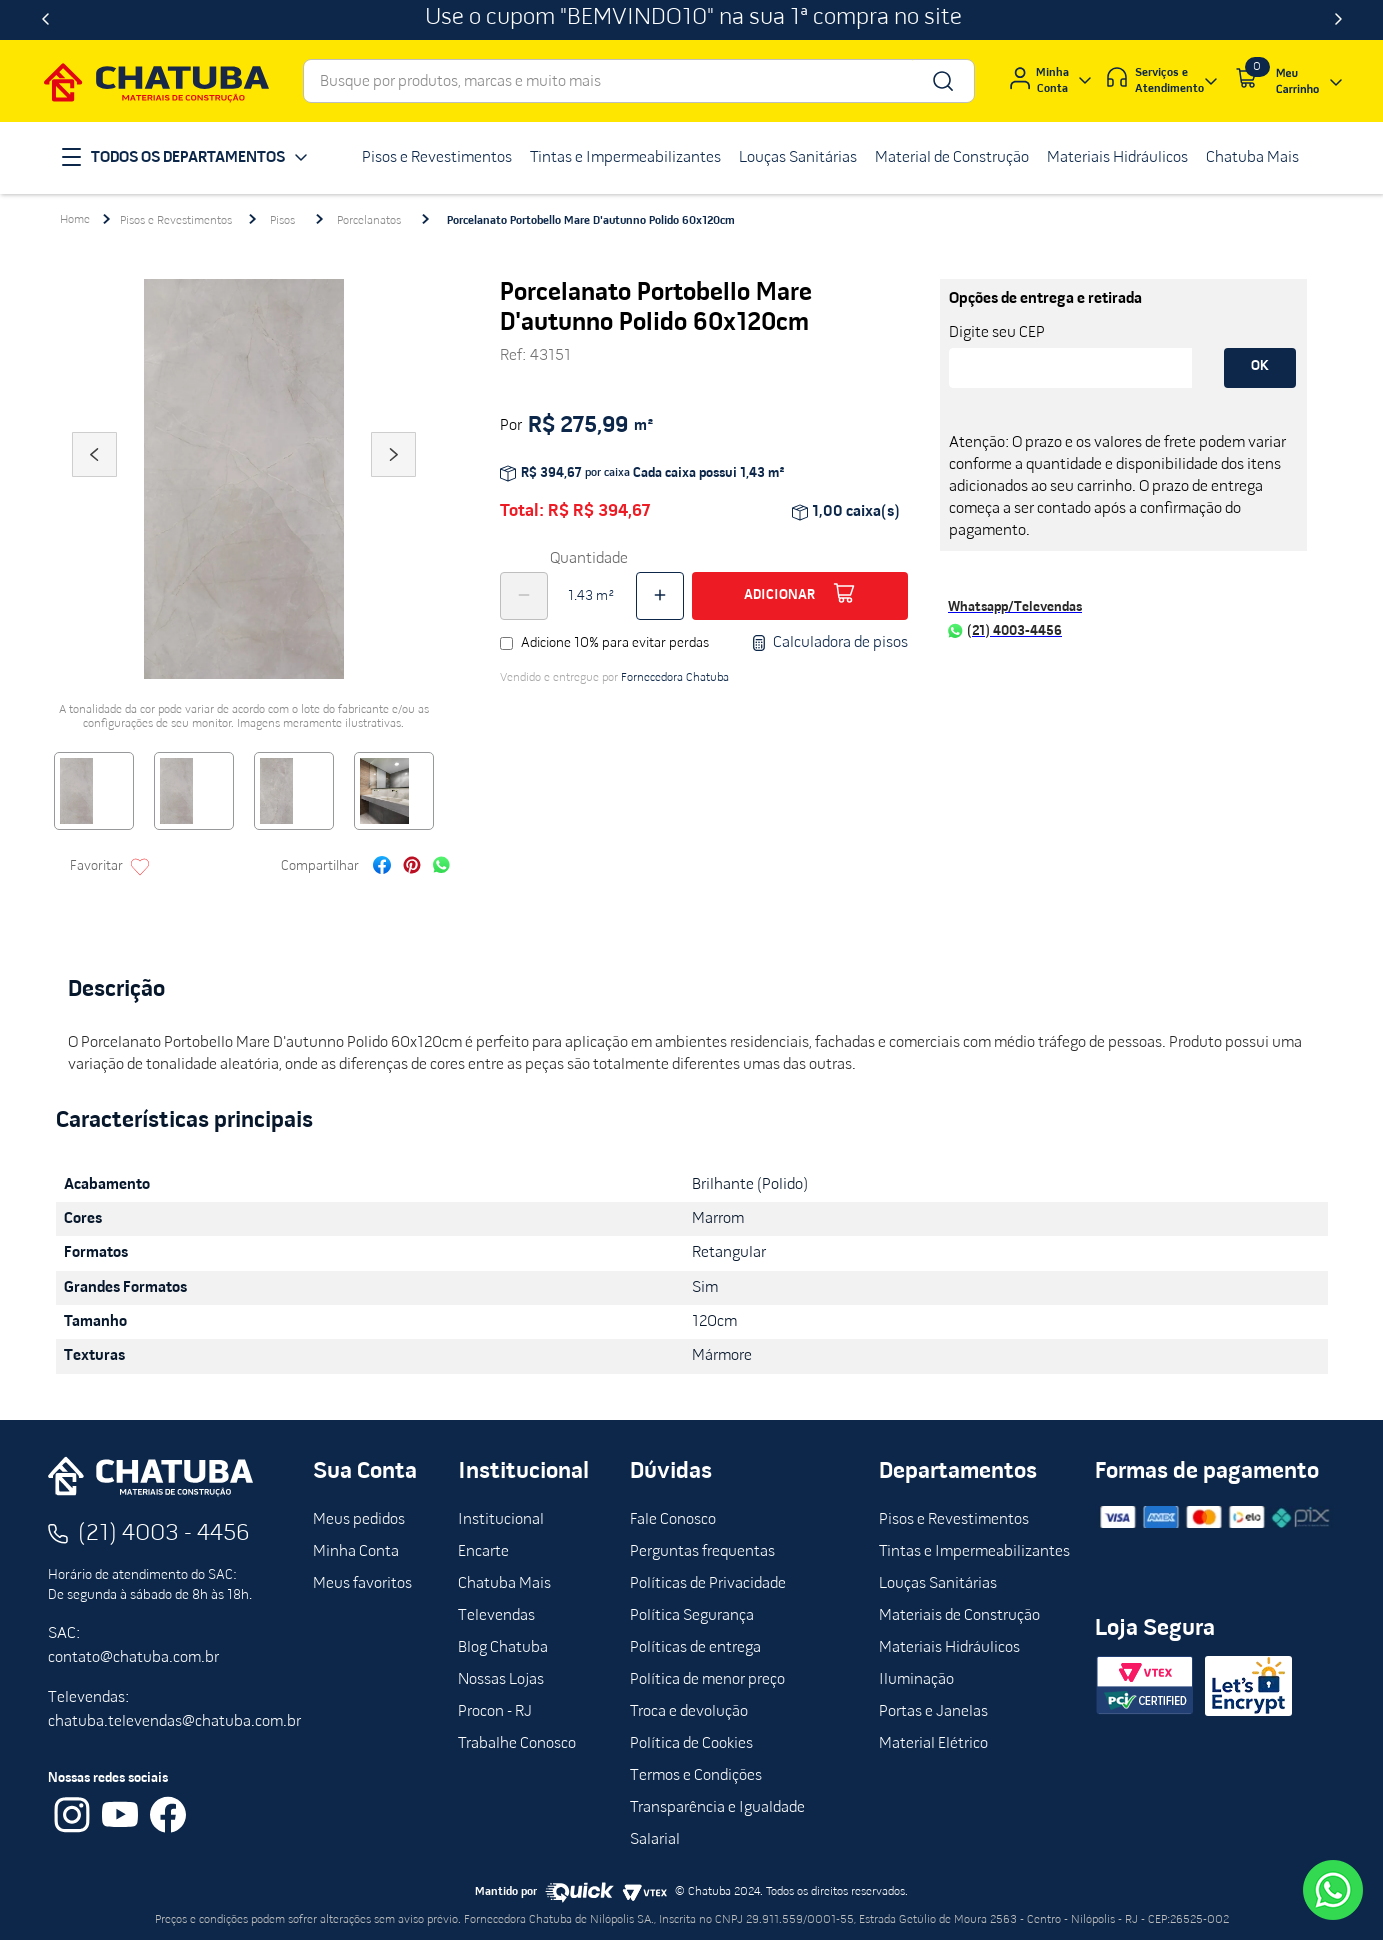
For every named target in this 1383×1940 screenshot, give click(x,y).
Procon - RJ (495, 1712)
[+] (660, 596)
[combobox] (639, 81)
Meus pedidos (359, 1520)
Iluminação (916, 1680)
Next (394, 482)
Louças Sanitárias (938, 1584)
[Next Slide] (1338, 20)
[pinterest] (412, 867)
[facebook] (382, 867)
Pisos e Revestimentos (176, 221)
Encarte (483, 1552)
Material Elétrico (933, 1744)
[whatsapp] (441, 867)
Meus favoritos (362, 1584)
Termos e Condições (696, 1776)
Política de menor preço (707, 1680)
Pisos (282, 221)
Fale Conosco (673, 1520)
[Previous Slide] (45, 20)
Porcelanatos (369, 221)
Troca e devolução (689, 1712)
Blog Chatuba (503, 1648)
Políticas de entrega (695, 1648)
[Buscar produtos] (941, 81)
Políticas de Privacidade (708, 1584)
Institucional (501, 1520)
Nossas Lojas (501, 1680)
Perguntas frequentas (702, 1552)
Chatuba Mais (504, 1584)
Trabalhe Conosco (517, 1744)
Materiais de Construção (959, 1616)
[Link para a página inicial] (75, 220)
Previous (94, 482)
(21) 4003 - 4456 (164, 1534)
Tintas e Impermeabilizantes (974, 1552)
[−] (524, 596)
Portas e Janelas (933, 1712)
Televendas (496, 1616)
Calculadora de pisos (829, 643)
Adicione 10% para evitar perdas (615, 643)
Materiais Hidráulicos (949, 1648)
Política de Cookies (691, 1744)
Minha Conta (356, 1552)
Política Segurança (692, 1616)
